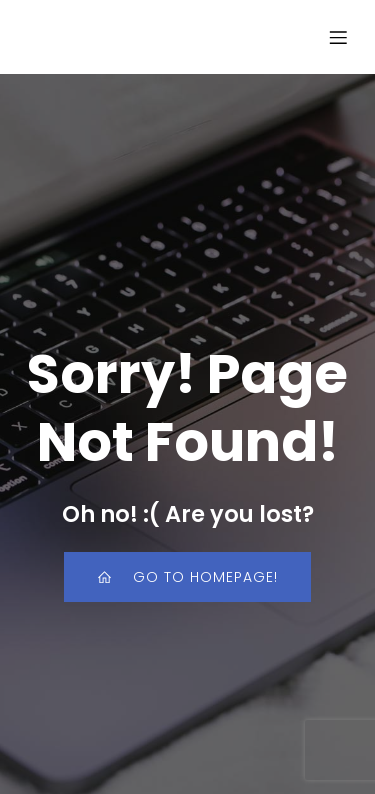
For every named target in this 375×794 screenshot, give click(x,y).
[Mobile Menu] (338, 37)
